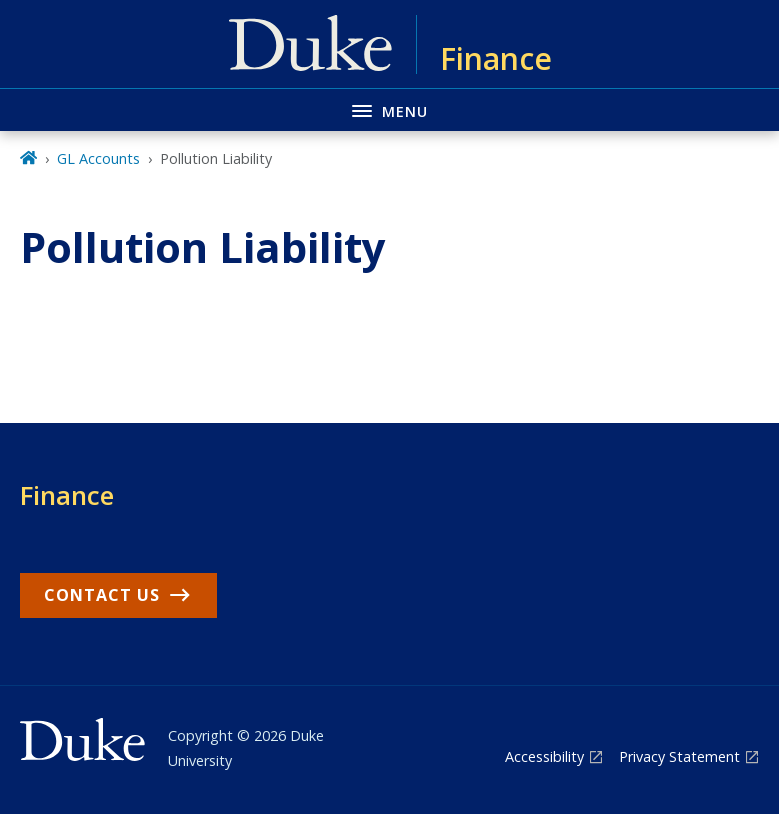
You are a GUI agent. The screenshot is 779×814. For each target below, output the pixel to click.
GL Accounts (98, 158)
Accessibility (544, 756)
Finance (67, 495)
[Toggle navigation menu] (389, 109)
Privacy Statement (679, 756)
